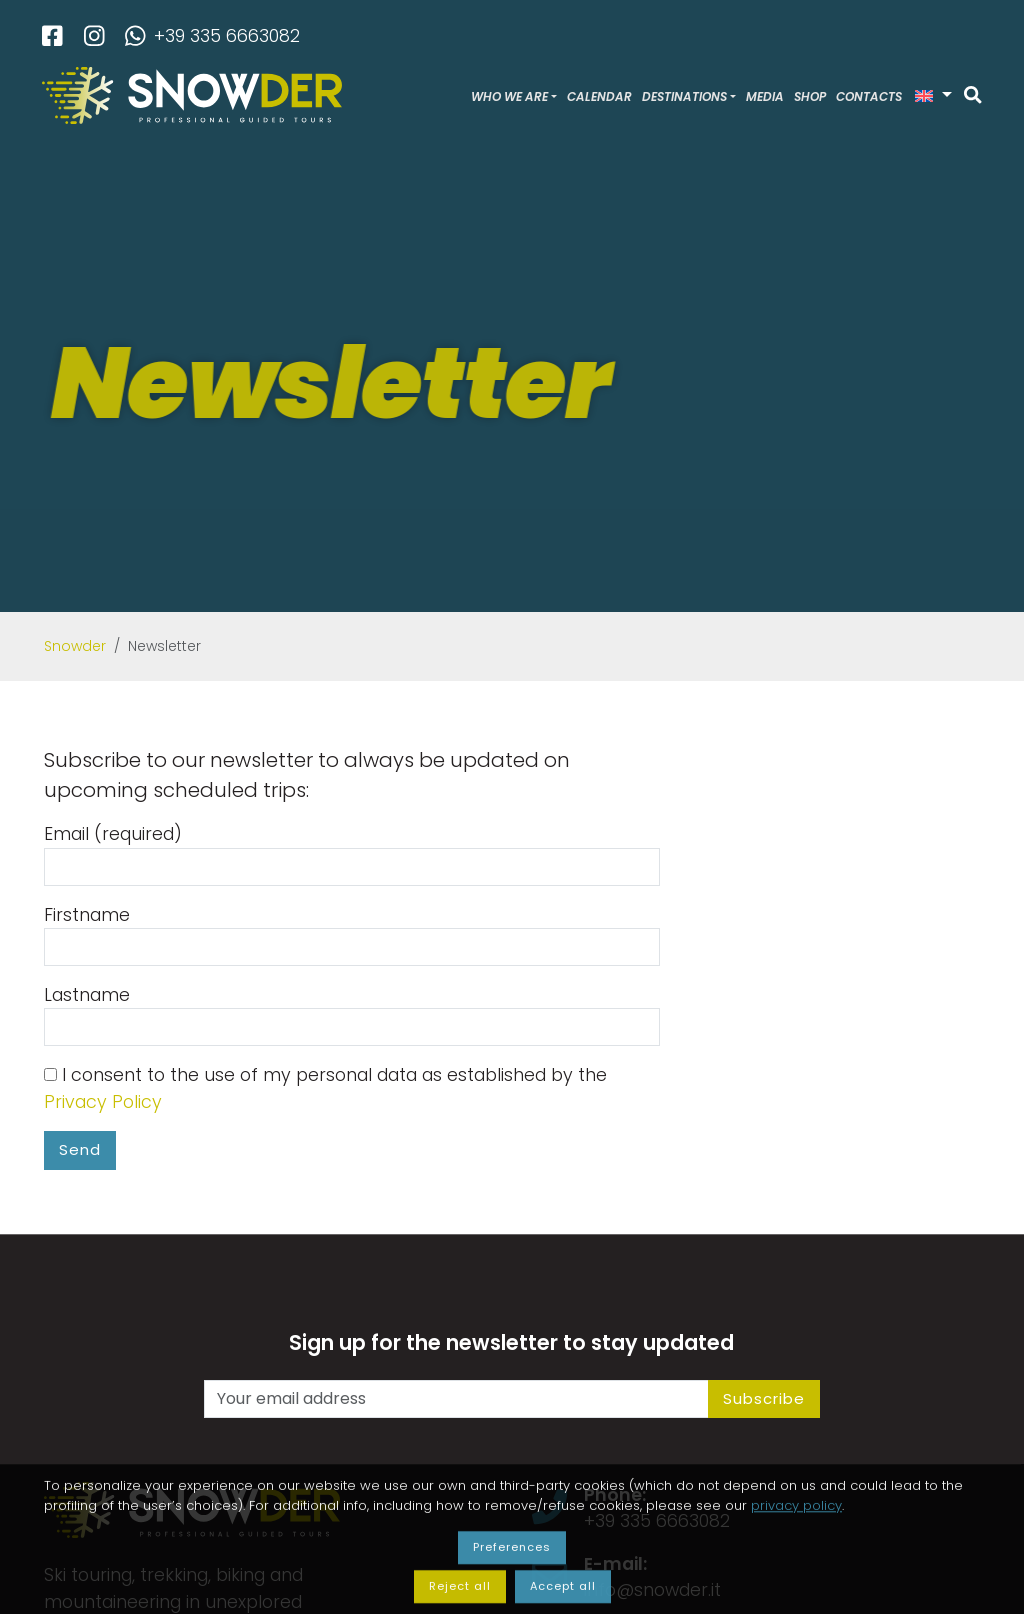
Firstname (352, 934)
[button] (933, 96)
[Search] (973, 96)
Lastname (352, 1014)
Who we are (509, 96)
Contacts (869, 96)
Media (765, 96)
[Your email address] (456, 1399)
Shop (810, 96)
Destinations (684, 96)
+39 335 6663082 (212, 36)
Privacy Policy (103, 1102)
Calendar (599, 96)
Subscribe (764, 1398)
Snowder (75, 646)
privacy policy (796, 1563)
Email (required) (352, 853)
